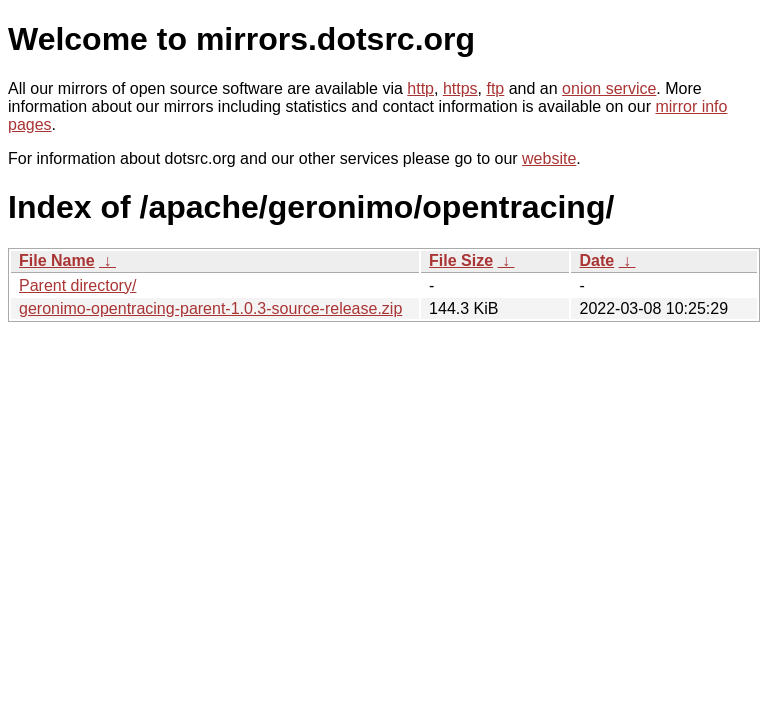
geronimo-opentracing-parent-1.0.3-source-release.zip (210, 308)
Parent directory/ (77, 285)
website (549, 158)
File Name (57, 260)
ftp (495, 88)
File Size (461, 260)
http (420, 88)
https (460, 88)
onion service (609, 88)
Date (596, 260)
